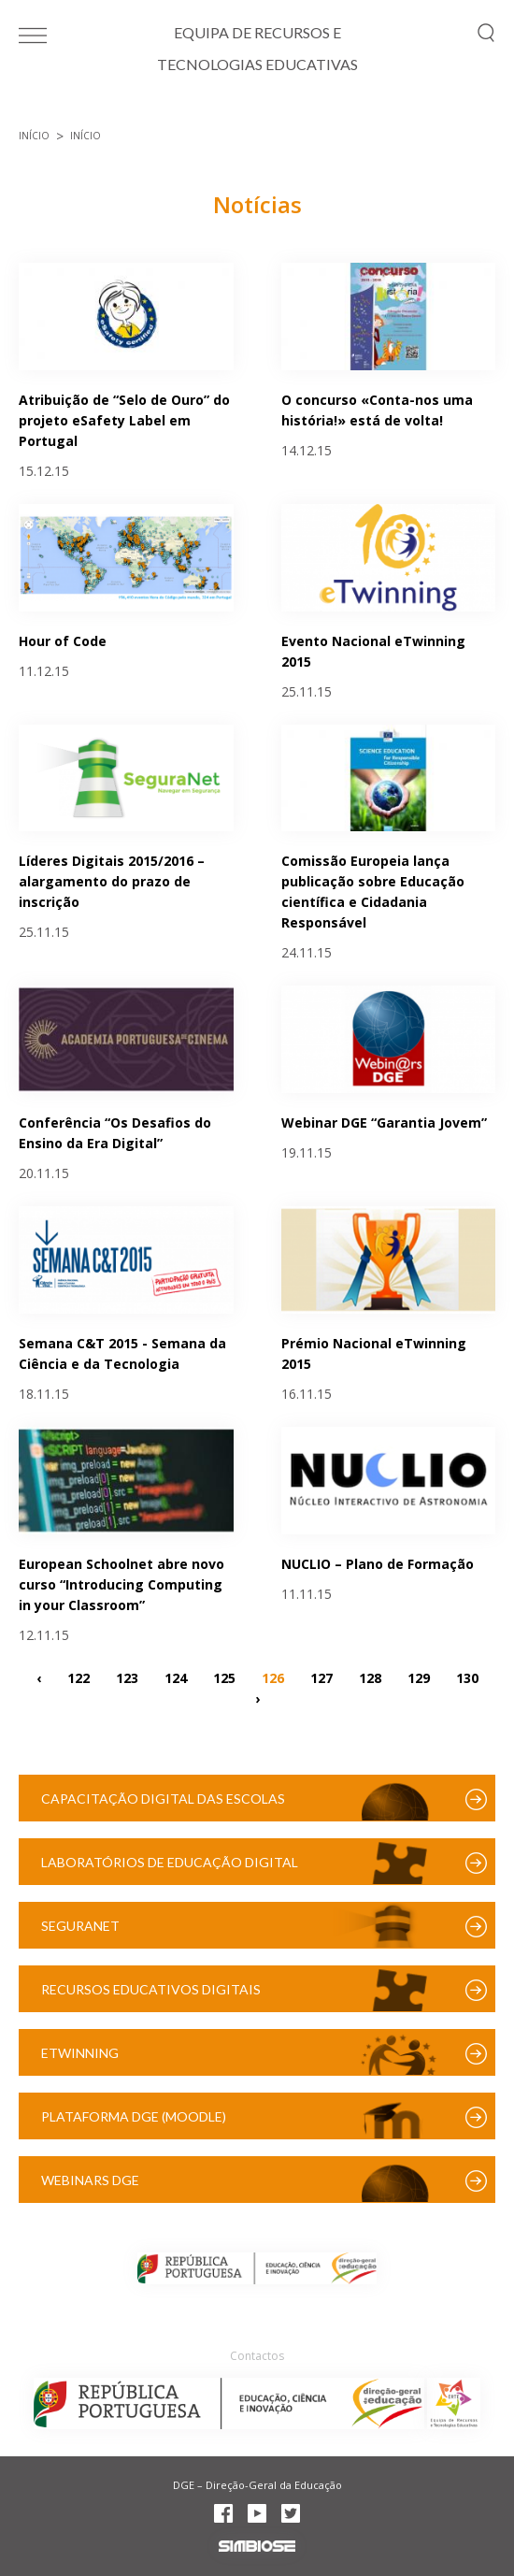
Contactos (257, 2356)
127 (321, 1678)
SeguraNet (80, 1926)
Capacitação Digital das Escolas (163, 1798)
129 (418, 1678)
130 (467, 1678)
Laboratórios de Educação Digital (169, 1862)
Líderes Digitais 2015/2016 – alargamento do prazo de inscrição (112, 881)
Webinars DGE (90, 2180)
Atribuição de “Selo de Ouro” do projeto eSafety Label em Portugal (124, 420)
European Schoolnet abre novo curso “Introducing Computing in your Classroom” (121, 1584)
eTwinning (80, 2053)
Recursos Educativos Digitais (151, 1989)
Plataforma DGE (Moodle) (133, 2116)
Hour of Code (63, 641)
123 (127, 1678)
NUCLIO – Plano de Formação (377, 1564)
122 (78, 1678)
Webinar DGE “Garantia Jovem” (384, 1122)
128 (370, 1678)
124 (175, 1678)
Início (34, 135)
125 (224, 1678)
